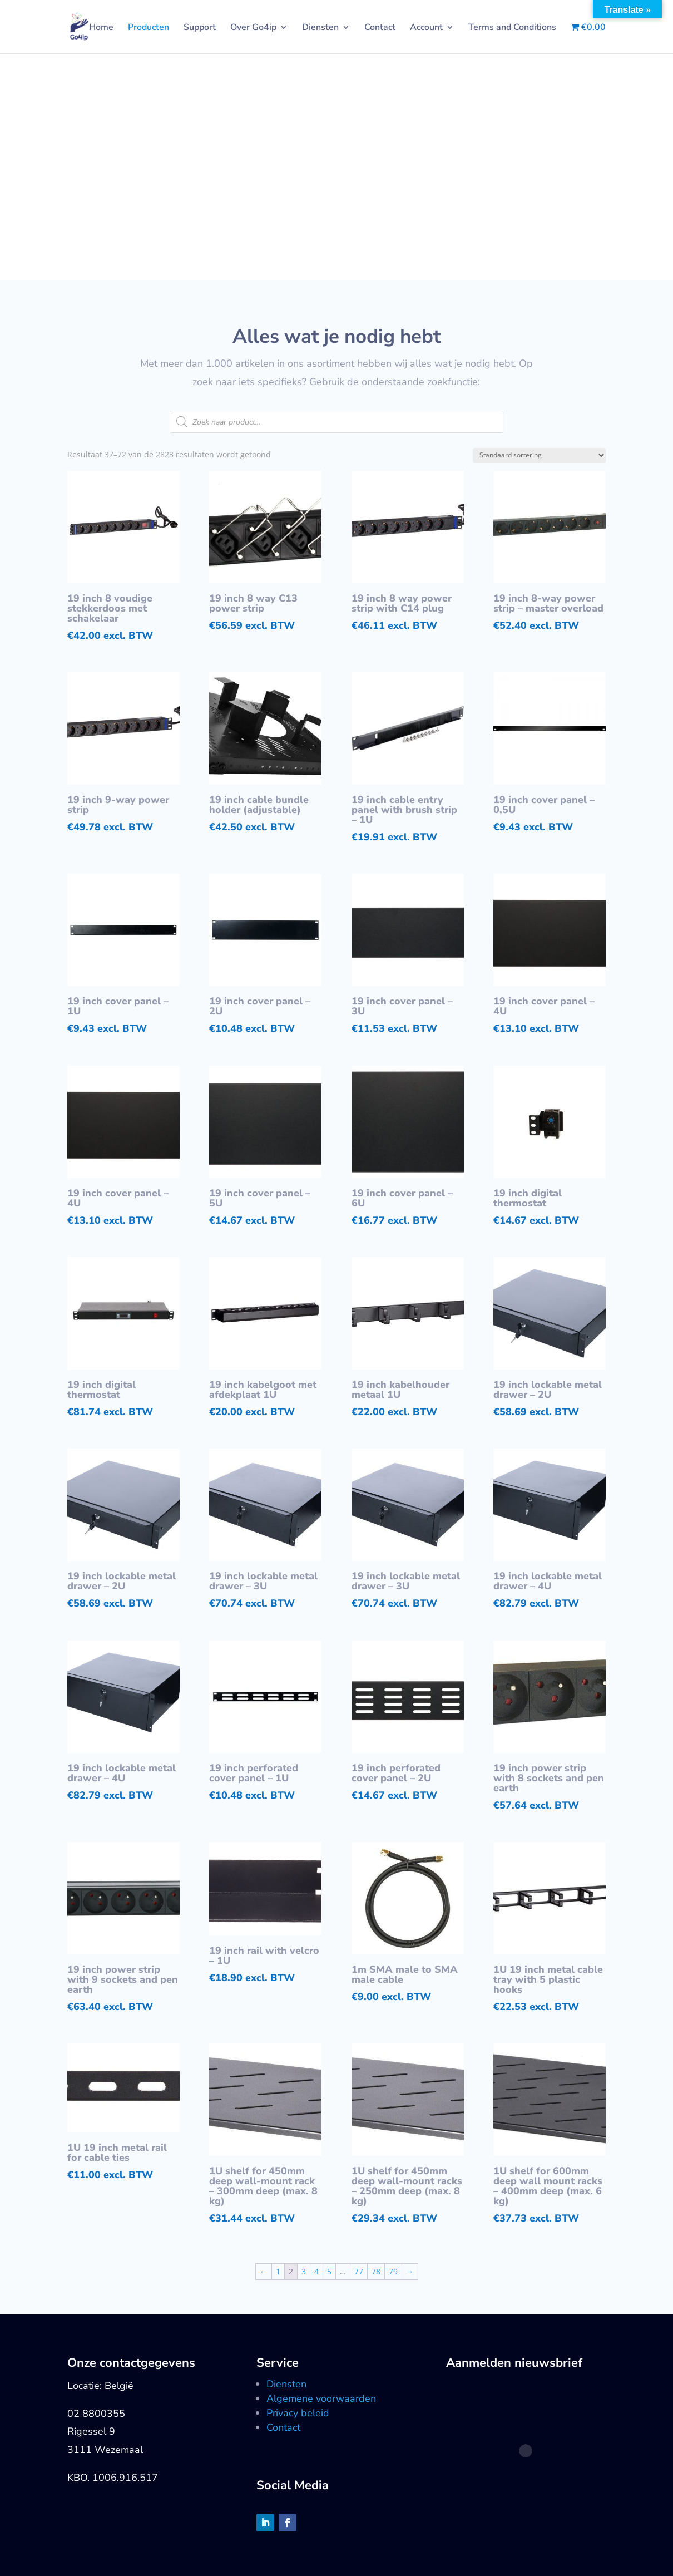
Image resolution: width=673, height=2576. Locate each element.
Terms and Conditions (512, 28)
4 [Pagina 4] (316, 2271)
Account (426, 28)
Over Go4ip (253, 28)
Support (200, 28)
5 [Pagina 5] (329, 2271)
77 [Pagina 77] (358, 2271)
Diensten (320, 28)
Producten (148, 28)
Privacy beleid (297, 2413)
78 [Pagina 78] (376, 2271)
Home (101, 28)
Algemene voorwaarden (321, 2398)
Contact (379, 28)
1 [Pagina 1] (278, 2271)
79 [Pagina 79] (393, 2271)
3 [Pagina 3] (303, 2271)
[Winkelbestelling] (539, 455)
